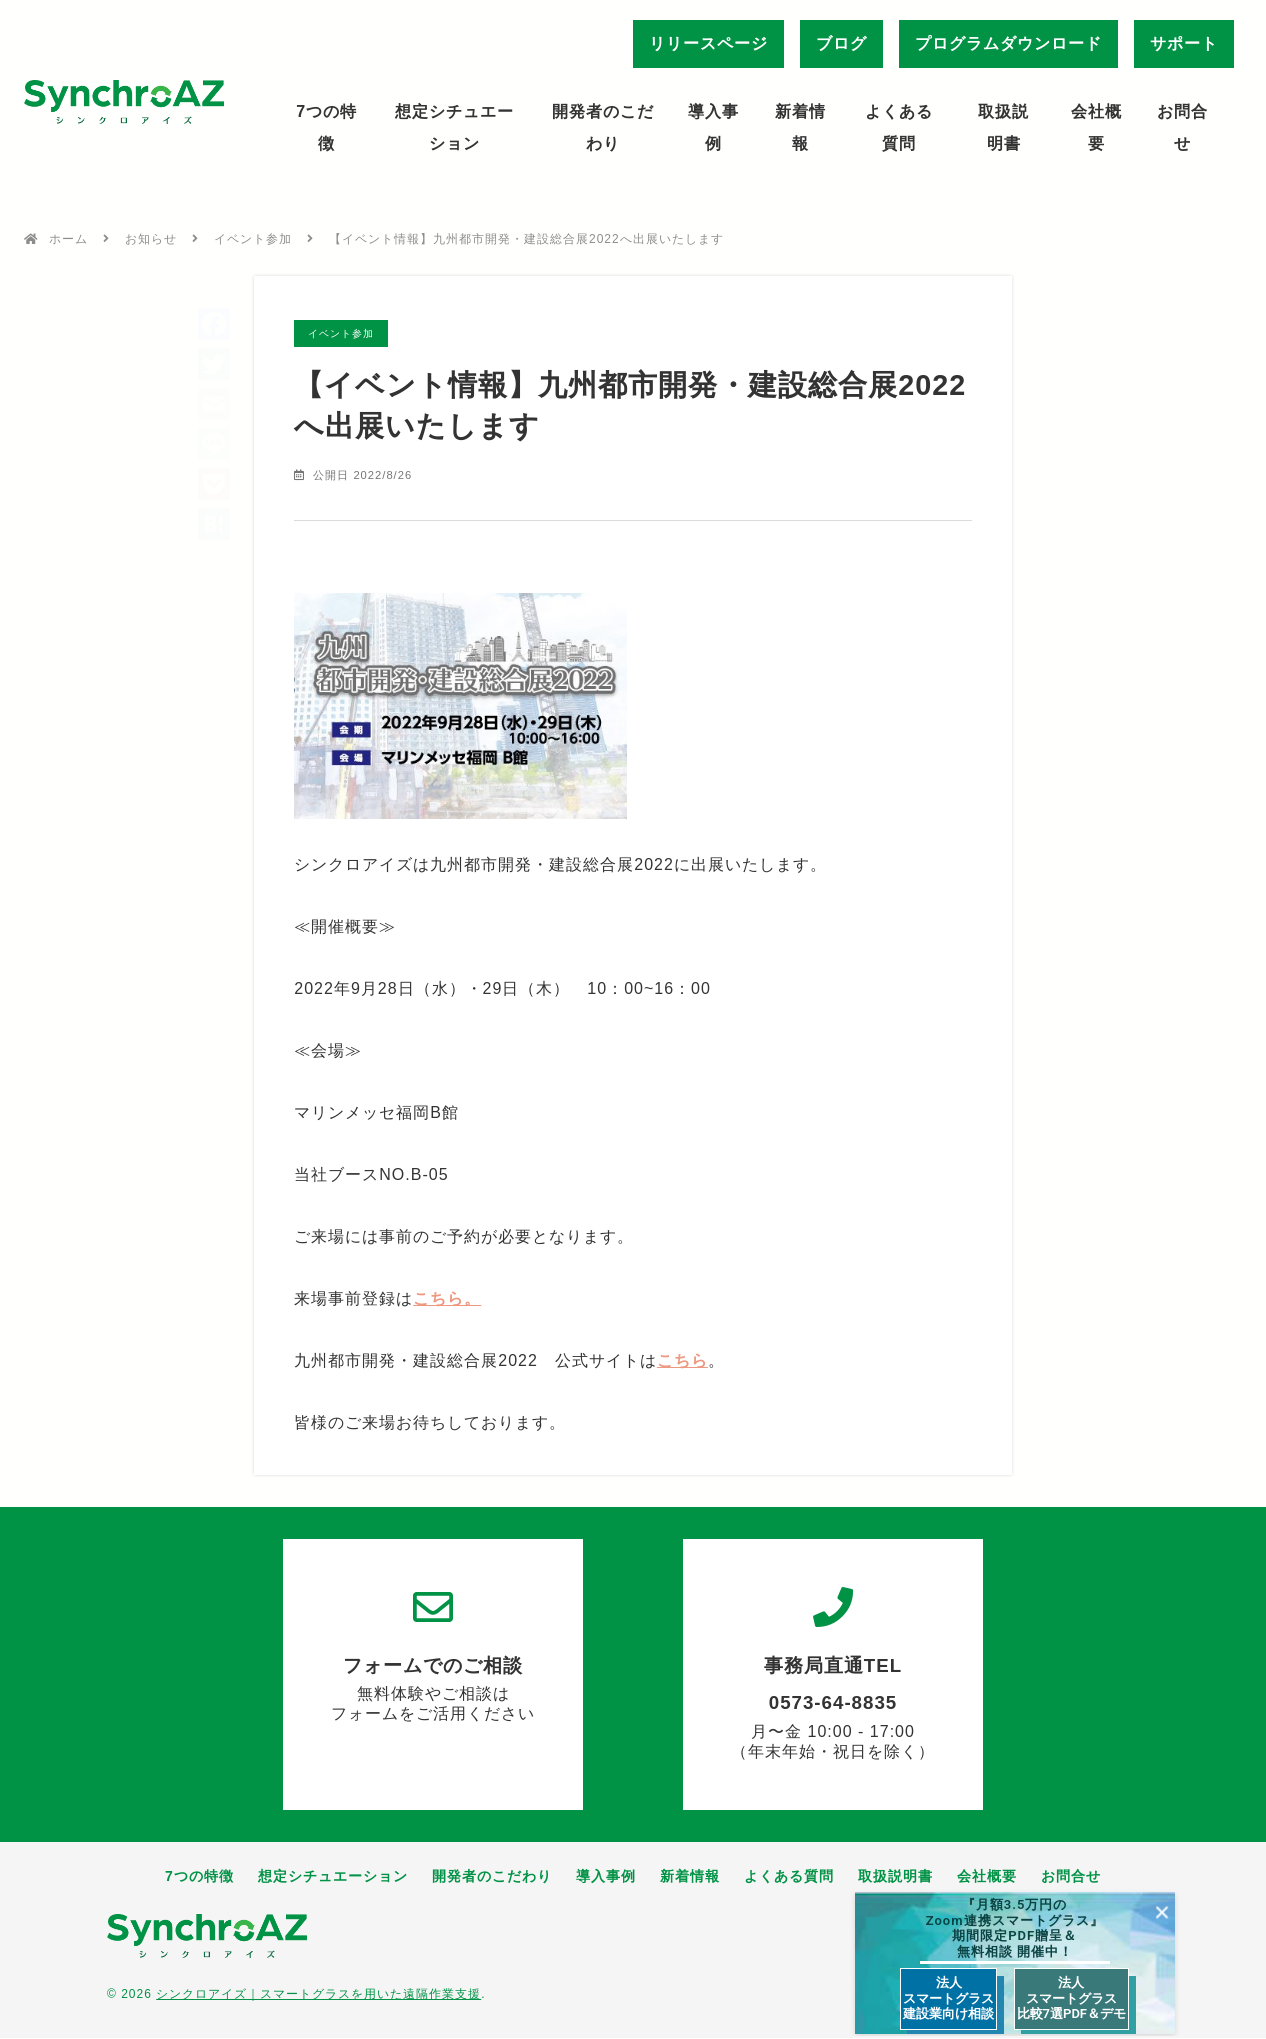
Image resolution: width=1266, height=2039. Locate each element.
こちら (682, 1361)
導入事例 (713, 127)
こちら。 (447, 1299)
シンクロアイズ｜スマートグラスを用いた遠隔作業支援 (318, 1995)
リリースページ (708, 43)
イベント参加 (253, 239)
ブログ (841, 43)
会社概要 (1096, 127)
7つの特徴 (326, 127)
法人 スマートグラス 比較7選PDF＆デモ (1071, 1998)
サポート (1184, 43)
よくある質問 (899, 127)
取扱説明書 (1003, 127)
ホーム (68, 239)
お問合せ (1182, 127)
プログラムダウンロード (1008, 43)
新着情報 (800, 127)
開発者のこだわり (603, 127)
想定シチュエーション (454, 127)
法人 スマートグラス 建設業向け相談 (948, 1998)
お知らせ (151, 239)
